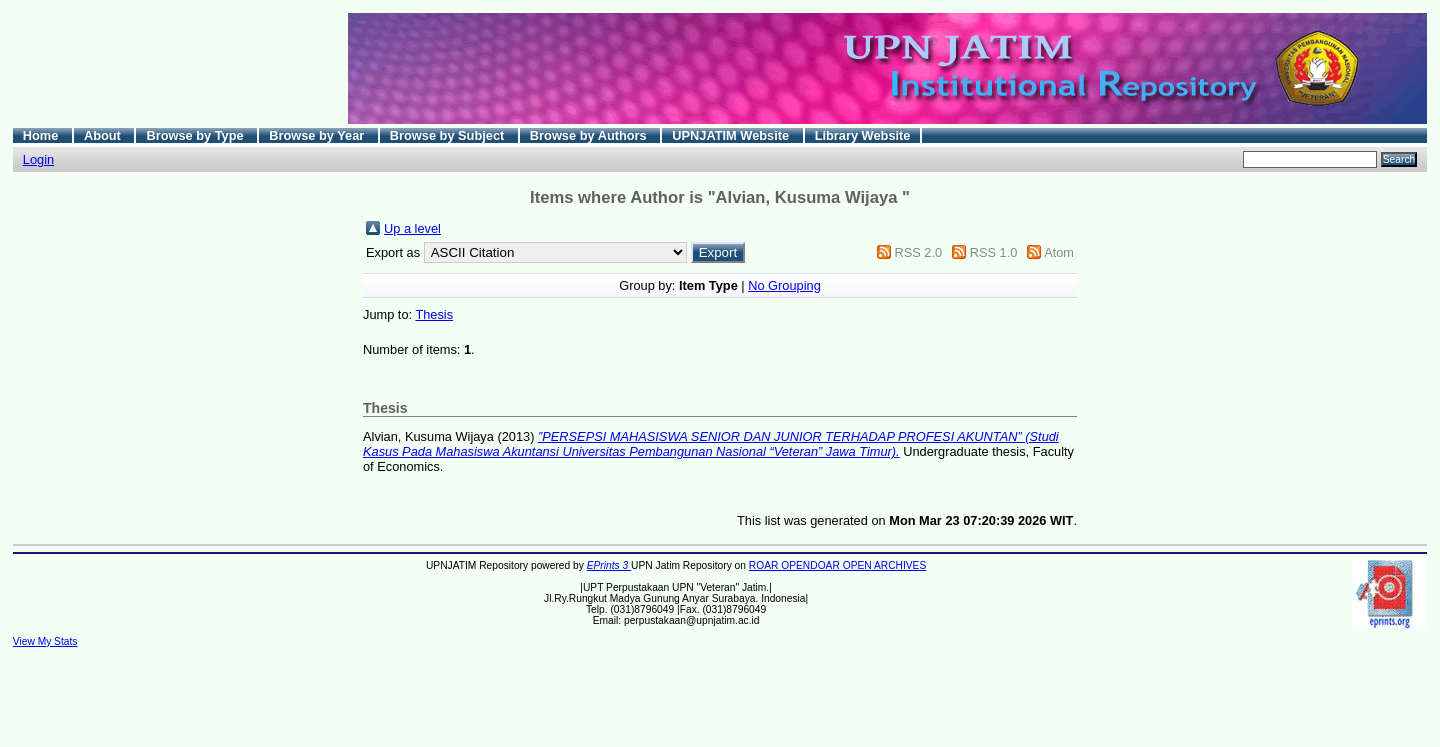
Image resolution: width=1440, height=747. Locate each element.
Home (42, 135)
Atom (1059, 252)
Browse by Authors (590, 135)
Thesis (434, 314)
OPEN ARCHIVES (885, 565)
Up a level (412, 228)
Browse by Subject (449, 135)
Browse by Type (196, 135)
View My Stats (45, 641)
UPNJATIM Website (732, 135)
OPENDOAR (811, 565)
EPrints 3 (609, 565)
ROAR (765, 565)
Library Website (863, 135)
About (104, 135)
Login (38, 159)
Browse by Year (318, 135)
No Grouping (784, 285)
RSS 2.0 (918, 252)
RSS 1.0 (994, 252)
